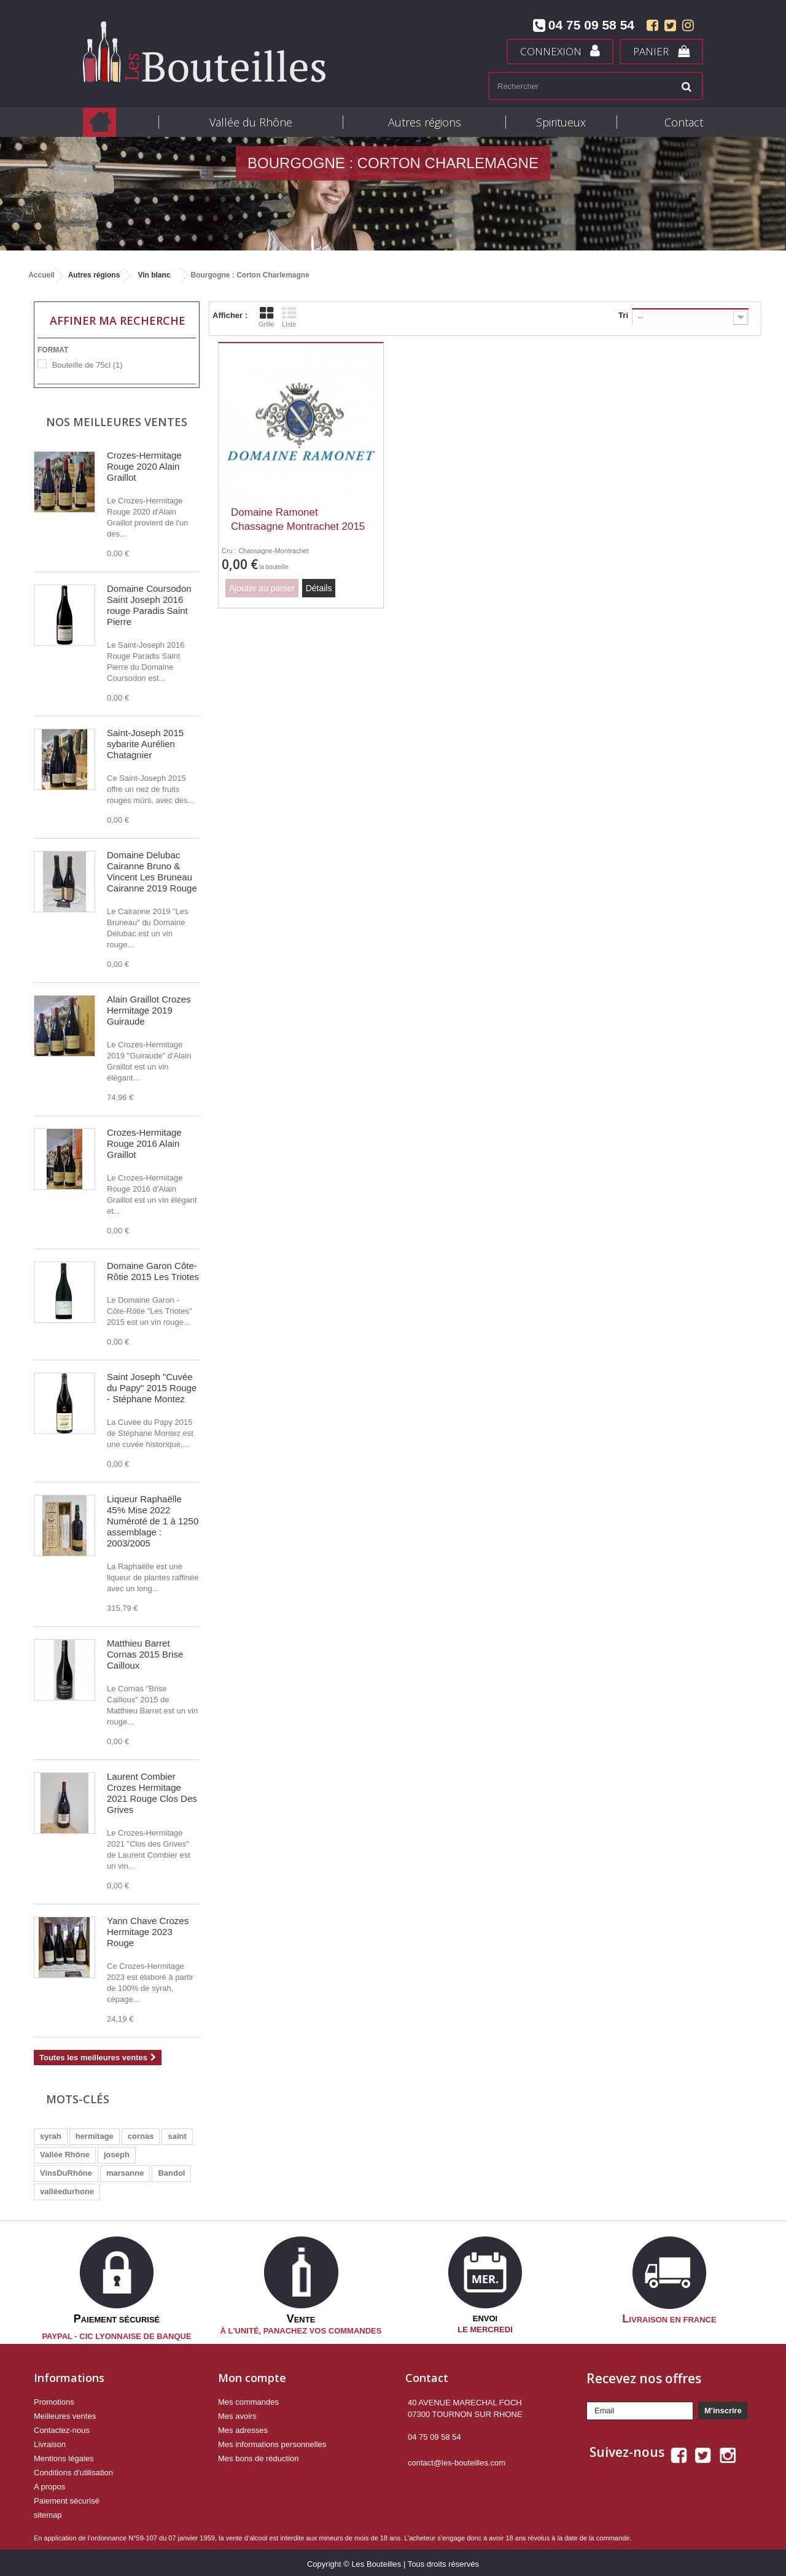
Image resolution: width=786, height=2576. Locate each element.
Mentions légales (64, 2455)
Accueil (41, 275)
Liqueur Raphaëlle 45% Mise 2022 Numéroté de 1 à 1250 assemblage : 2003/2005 (152, 1521)
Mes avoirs (237, 2413)
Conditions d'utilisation (73, 2469)
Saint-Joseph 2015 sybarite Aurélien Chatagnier (145, 743)
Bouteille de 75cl (87, 365)
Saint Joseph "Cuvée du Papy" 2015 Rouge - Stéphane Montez (151, 1387)
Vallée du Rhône (250, 122)
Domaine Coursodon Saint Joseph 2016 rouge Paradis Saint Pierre (149, 605)
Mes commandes (248, 2398)
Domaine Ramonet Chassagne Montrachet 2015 (298, 519)
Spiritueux (561, 122)
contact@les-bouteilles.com (456, 2459)
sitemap (48, 2511)
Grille (266, 317)
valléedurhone (67, 2191)
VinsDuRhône (66, 2173)
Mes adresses (243, 2427)
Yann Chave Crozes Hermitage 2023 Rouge (148, 1931)
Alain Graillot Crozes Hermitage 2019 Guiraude (149, 1010)
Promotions (54, 2398)
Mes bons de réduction (258, 2455)
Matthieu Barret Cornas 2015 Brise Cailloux (145, 1654)
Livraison (50, 2441)
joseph (117, 2154)
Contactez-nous (62, 2427)
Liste (289, 317)
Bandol (171, 2173)
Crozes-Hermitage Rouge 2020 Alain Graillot (144, 466)
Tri (623, 315)
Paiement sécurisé (66, 2497)
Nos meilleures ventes (116, 421)
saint (177, 2136)
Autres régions (424, 122)
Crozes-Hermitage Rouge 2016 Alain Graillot (144, 1143)
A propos (49, 2483)
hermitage (95, 2136)
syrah (50, 2136)
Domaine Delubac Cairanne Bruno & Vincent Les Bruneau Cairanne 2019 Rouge (152, 871)
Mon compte (252, 2374)
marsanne (125, 2173)
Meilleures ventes (65, 2413)
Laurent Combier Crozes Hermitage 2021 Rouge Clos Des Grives (152, 1793)
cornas (141, 2136)
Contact (683, 122)
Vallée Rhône (65, 2154)
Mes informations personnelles (272, 2441)
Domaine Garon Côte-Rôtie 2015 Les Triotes (153, 1271)
